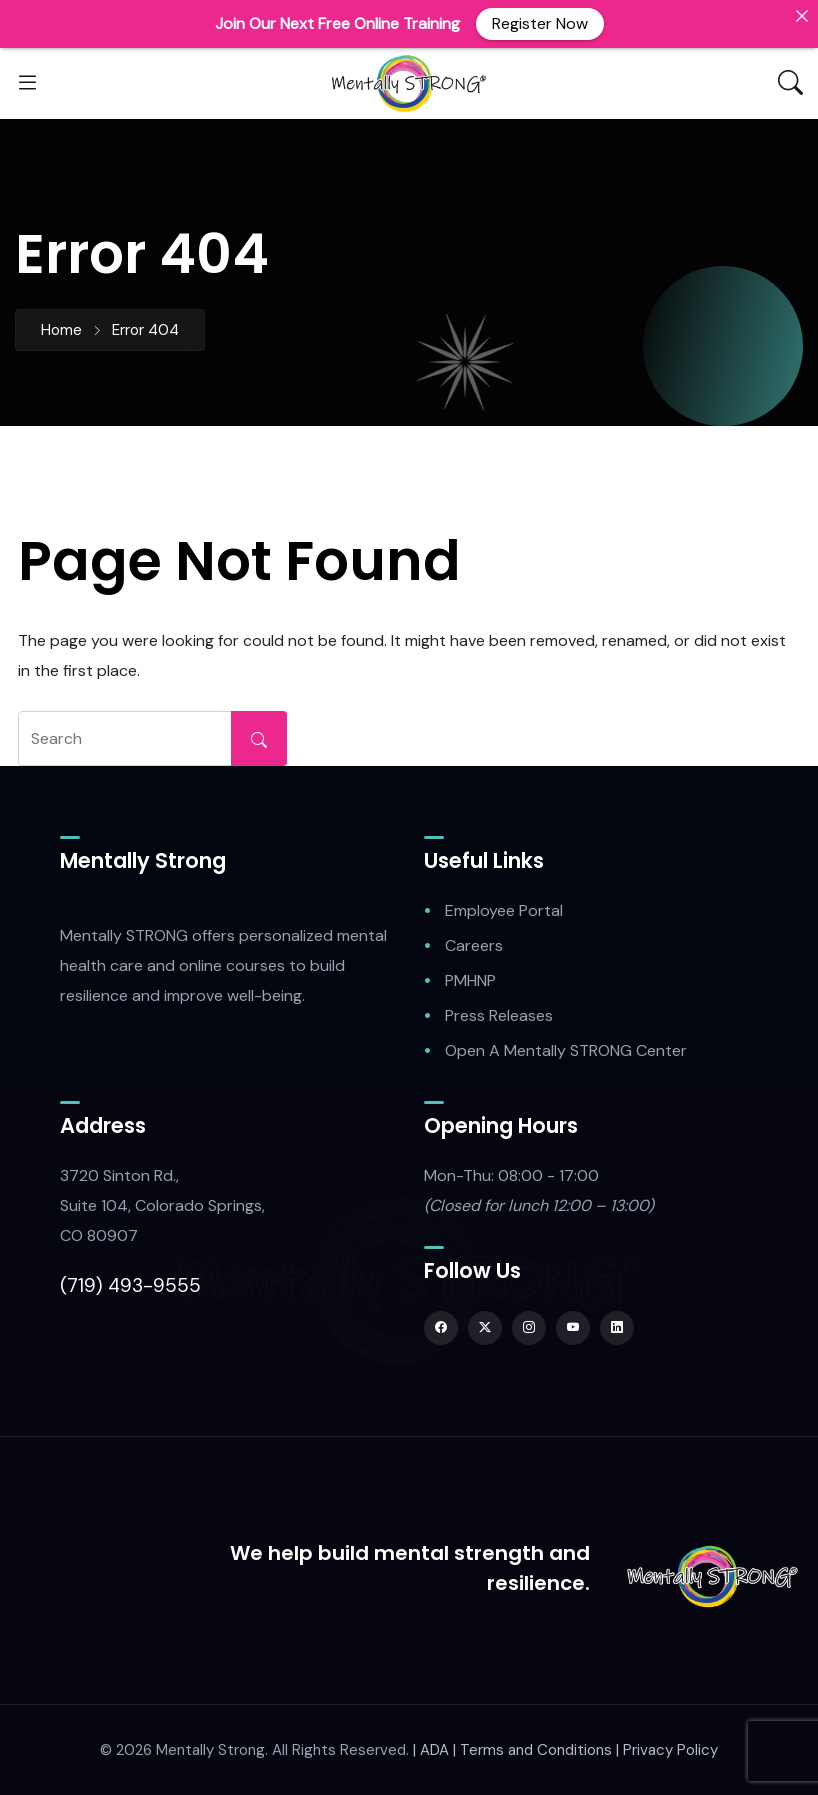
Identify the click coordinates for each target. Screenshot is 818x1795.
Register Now (540, 23)
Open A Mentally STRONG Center (566, 1050)
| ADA (431, 1750)
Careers (474, 945)
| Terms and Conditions (532, 1750)
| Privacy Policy (667, 1750)
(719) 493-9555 (130, 1285)
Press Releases (499, 1015)
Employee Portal (504, 910)
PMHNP (470, 980)
